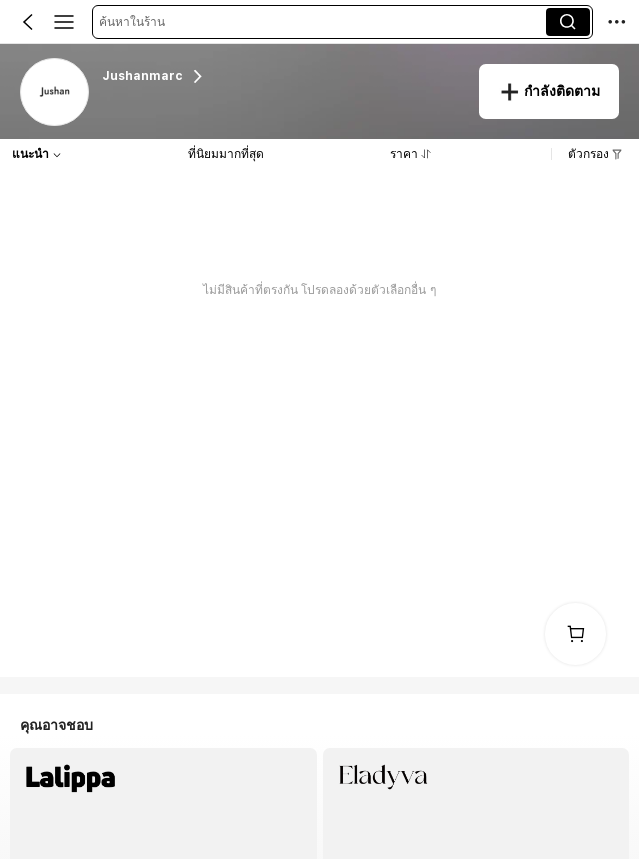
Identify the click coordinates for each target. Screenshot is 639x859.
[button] (322, 22)
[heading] (280, 76)
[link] (55, 93)
